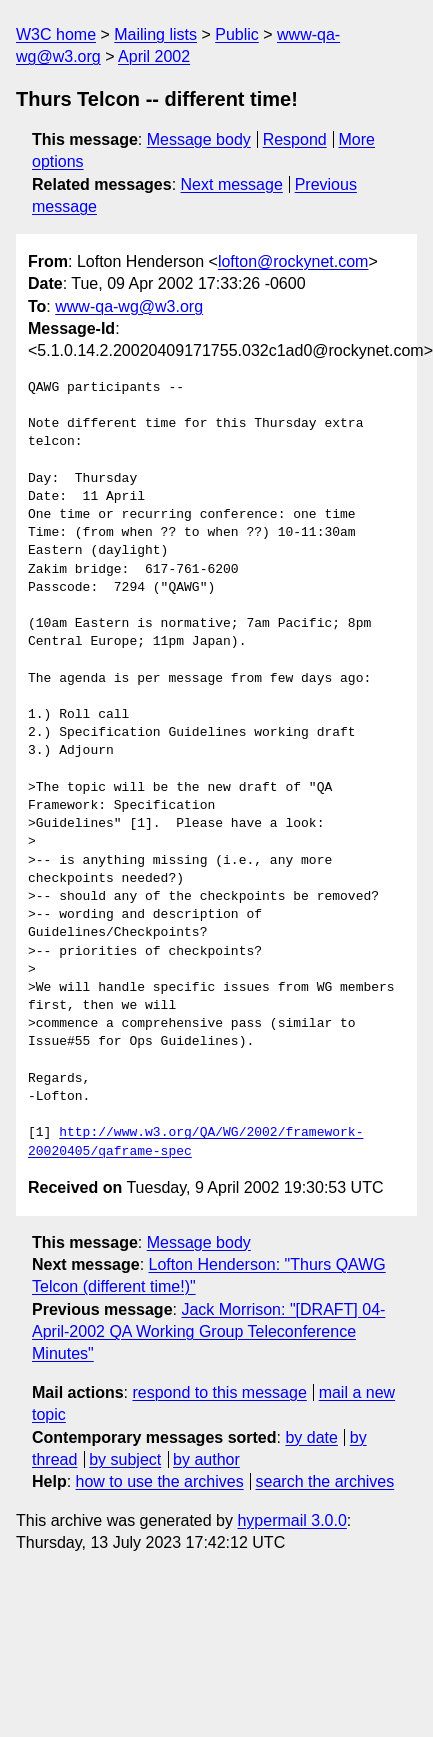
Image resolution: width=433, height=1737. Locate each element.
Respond (295, 139)
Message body (199, 139)
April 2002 (154, 56)
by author (206, 1459)
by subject (125, 1459)
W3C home (56, 34)
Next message (232, 184)
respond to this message (219, 1392)
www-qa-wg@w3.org (129, 306)
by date (311, 1437)
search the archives (325, 1481)
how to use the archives (160, 1481)
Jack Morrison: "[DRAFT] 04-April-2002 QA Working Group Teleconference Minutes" (208, 1332)
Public (237, 34)
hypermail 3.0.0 (291, 1520)
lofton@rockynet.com (293, 261)
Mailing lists (155, 34)
